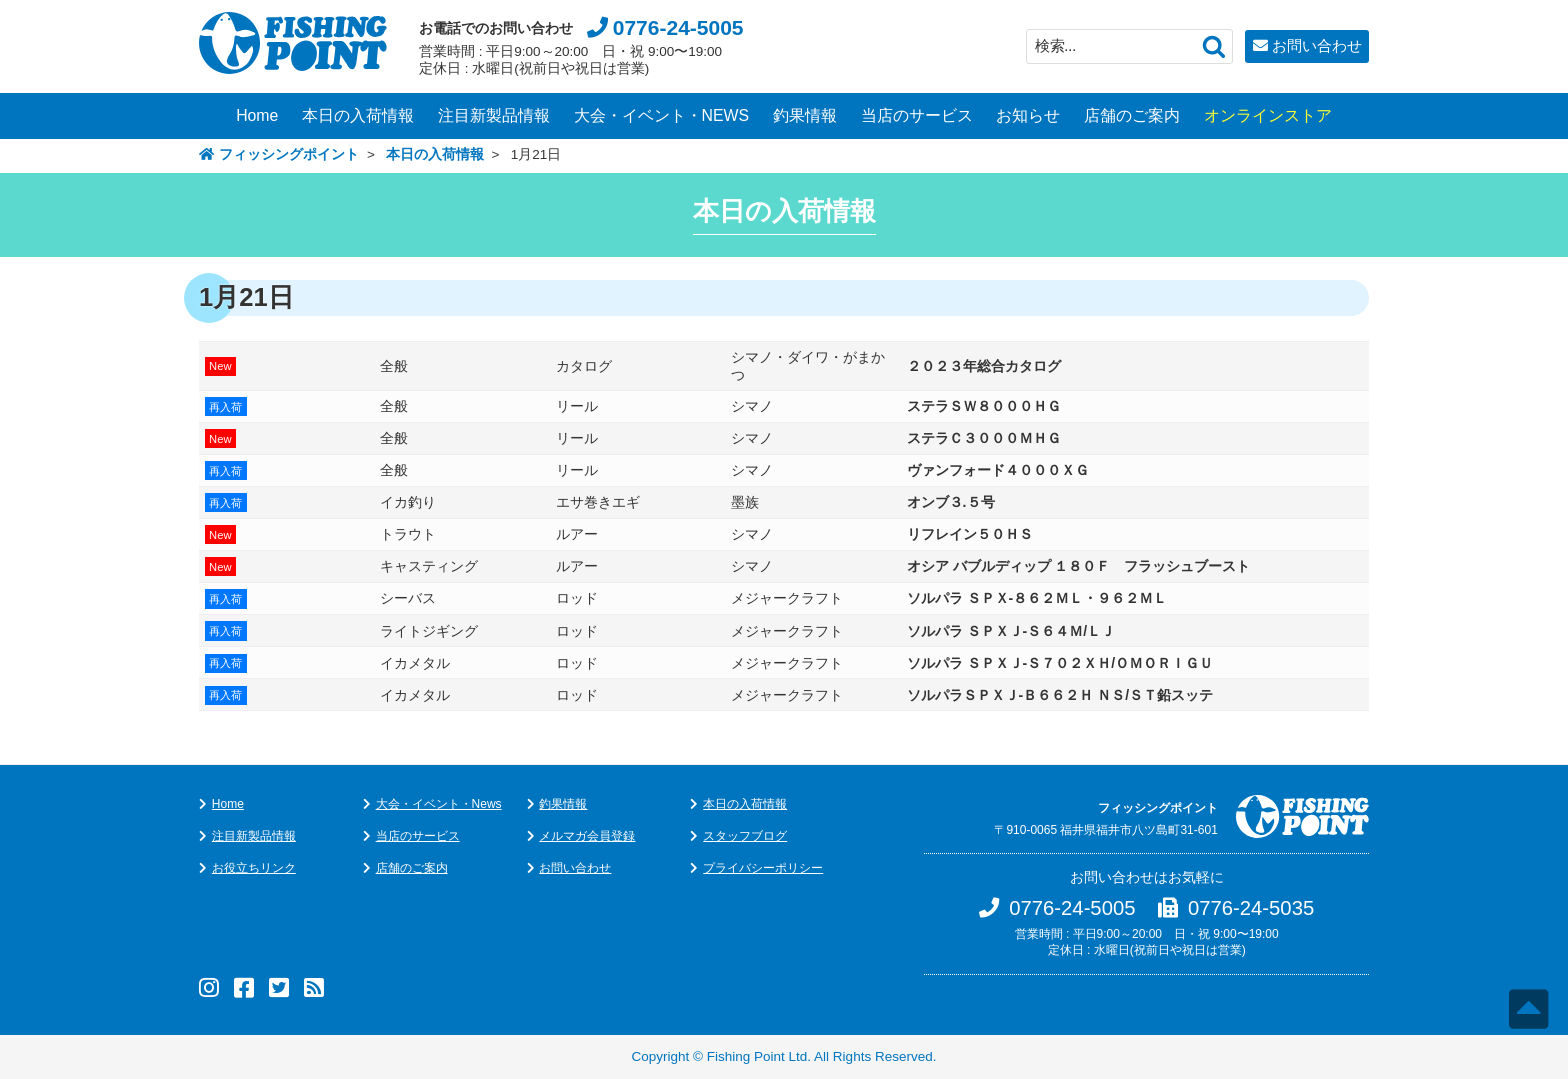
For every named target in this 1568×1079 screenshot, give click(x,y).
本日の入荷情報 (358, 115)
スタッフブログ (745, 836)
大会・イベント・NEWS (662, 115)
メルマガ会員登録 (587, 836)
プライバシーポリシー (763, 868)
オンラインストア (1268, 115)
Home (257, 115)
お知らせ (1028, 115)
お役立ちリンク (254, 868)
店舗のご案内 (1132, 115)
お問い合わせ (1317, 45)
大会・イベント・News (439, 804)
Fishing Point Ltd (757, 1056)
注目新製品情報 (494, 115)
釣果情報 (805, 115)
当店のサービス (917, 115)
